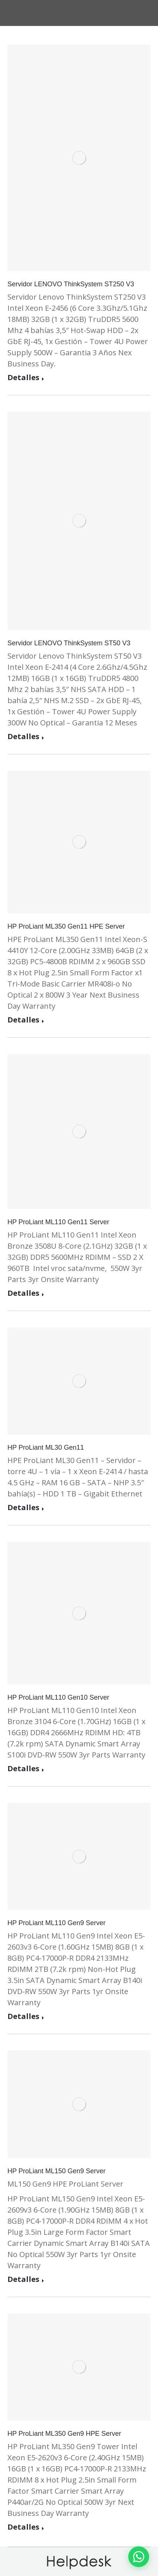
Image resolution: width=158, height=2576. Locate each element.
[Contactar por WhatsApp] (138, 2556)
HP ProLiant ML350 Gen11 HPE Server (66, 926)
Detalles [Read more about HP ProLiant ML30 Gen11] (23, 1507)
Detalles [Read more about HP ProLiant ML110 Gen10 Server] (23, 1768)
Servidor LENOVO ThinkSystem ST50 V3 (68, 643)
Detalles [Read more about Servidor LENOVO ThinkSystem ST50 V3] (23, 736)
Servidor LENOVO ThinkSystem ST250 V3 (70, 284)
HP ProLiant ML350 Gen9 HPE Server (64, 2433)
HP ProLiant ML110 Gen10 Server (58, 1697)
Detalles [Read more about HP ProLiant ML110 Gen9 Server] (23, 2016)
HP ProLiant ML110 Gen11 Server (58, 1222)
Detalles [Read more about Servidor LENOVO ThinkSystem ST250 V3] (23, 377)
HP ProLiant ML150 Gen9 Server (56, 2171)
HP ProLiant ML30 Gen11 (45, 1447)
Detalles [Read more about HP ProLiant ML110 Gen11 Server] (23, 1293)
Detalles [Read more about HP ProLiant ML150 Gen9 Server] (23, 2279)
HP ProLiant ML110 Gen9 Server (56, 1923)
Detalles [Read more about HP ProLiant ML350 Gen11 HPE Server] (23, 1020)
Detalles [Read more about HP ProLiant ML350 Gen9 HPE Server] (23, 2527)
